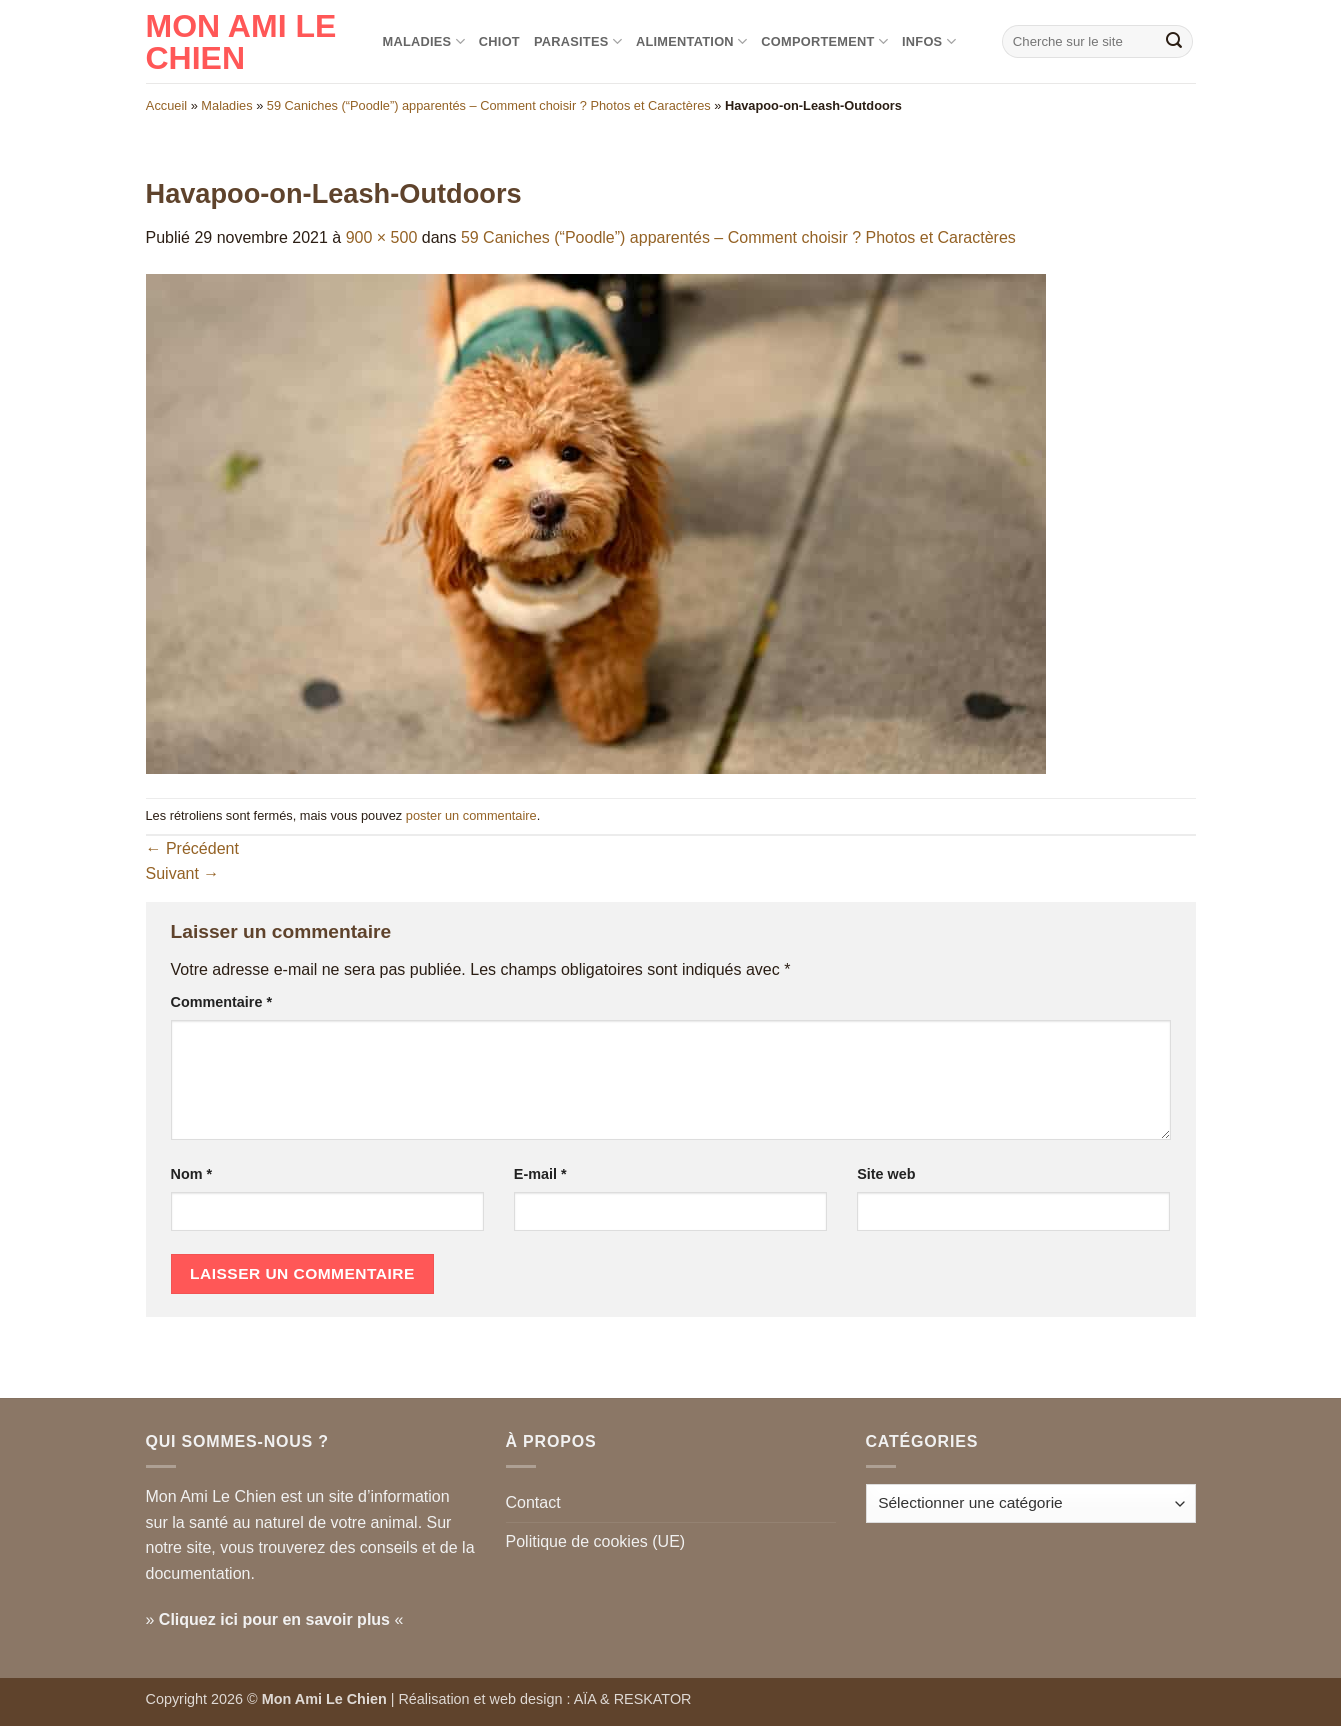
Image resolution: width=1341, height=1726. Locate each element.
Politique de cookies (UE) (596, 1541)
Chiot (499, 41)
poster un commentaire (471, 815)
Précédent (192, 848)
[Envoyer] (1174, 42)
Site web (886, 1174)
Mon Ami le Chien (241, 42)
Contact (533, 1502)
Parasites (578, 41)
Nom (192, 1174)
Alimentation (691, 41)
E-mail (540, 1174)
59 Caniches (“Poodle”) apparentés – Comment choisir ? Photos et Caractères (489, 105)
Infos (929, 41)
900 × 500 (382, 237)
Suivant (183, 873)
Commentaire (222, 1002)
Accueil (166, 105)
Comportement (824, 41)
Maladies (424, 41)
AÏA (585, 1699)
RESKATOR (653, 1699)
